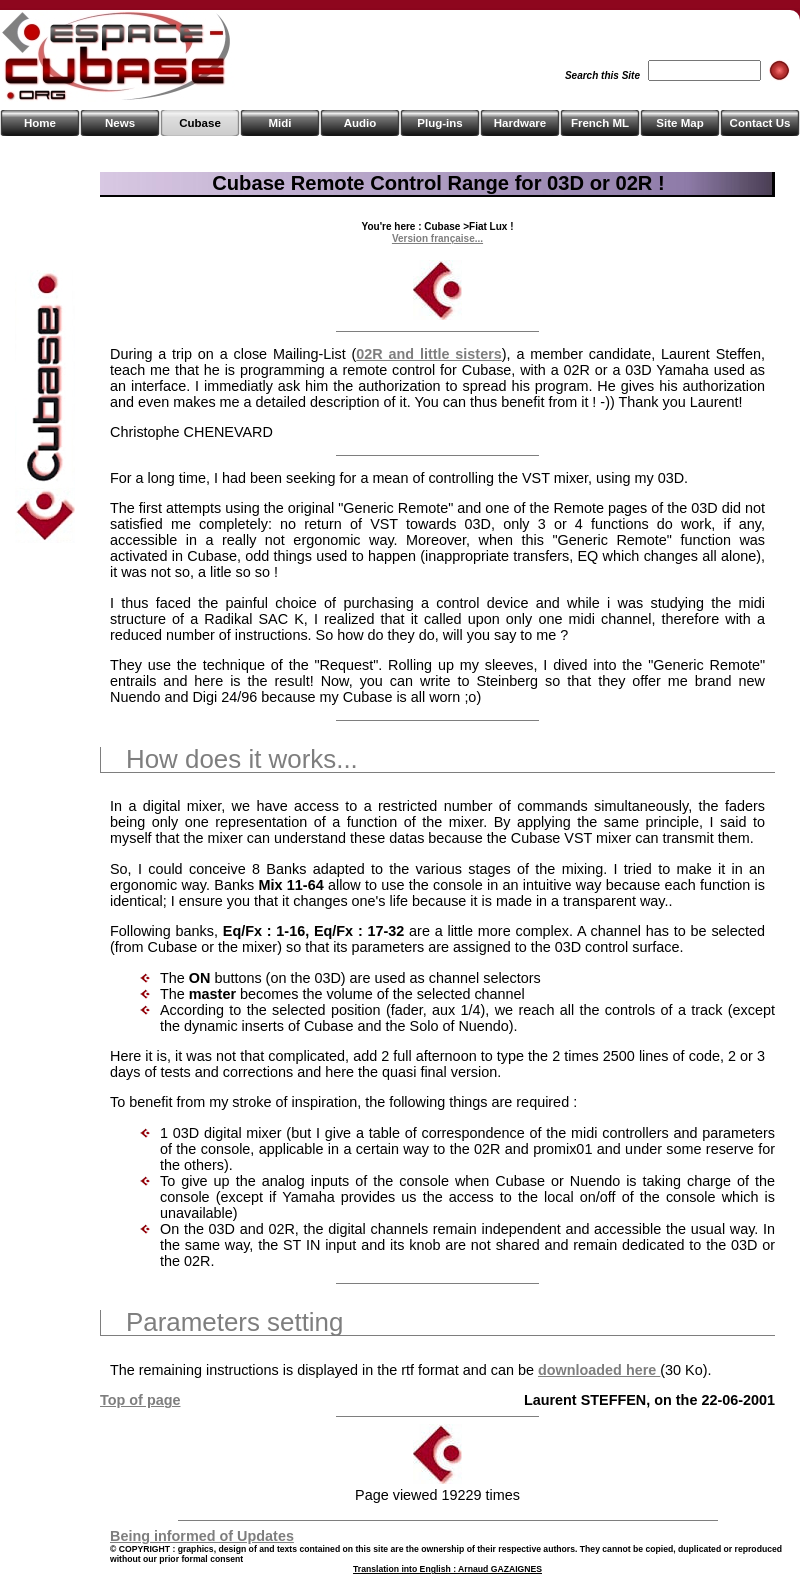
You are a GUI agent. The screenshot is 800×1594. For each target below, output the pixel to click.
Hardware (520, 123)
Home (40, 123)
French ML (600, 123)
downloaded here (599, 1370)
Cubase (200, 123)
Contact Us (760, 123)
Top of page (140, 1400)
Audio (360, 123)
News (120, 123)
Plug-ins (439, 123)
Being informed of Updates (202, 1536)
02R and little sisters (428, 354)
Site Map (679, 123)
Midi (279, 123)
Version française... (437, 238)
